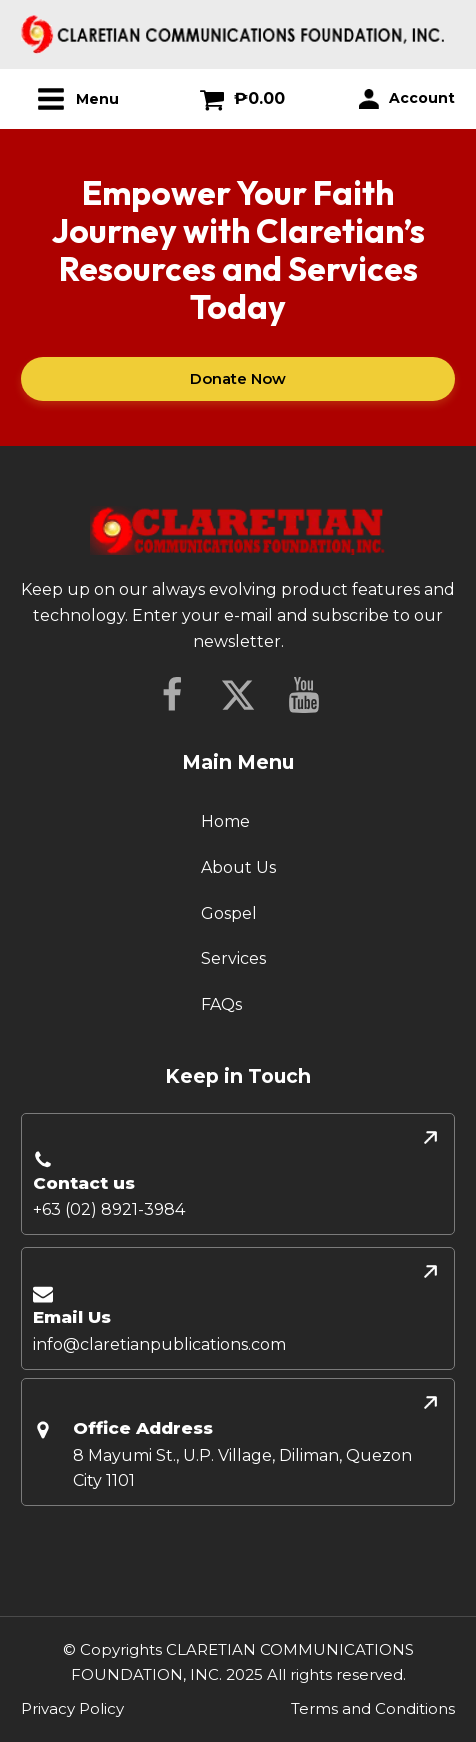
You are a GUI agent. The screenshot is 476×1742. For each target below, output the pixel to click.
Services (233, 958)
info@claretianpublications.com (159, 1344)
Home (225, 821)
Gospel (229, 913)
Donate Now (238, 378)
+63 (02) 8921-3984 (109, 1209)
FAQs (221, 1004)
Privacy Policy (72, 1708)
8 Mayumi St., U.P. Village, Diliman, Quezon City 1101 (242, 1468)
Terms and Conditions (373, 1708)
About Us (238, 867)
